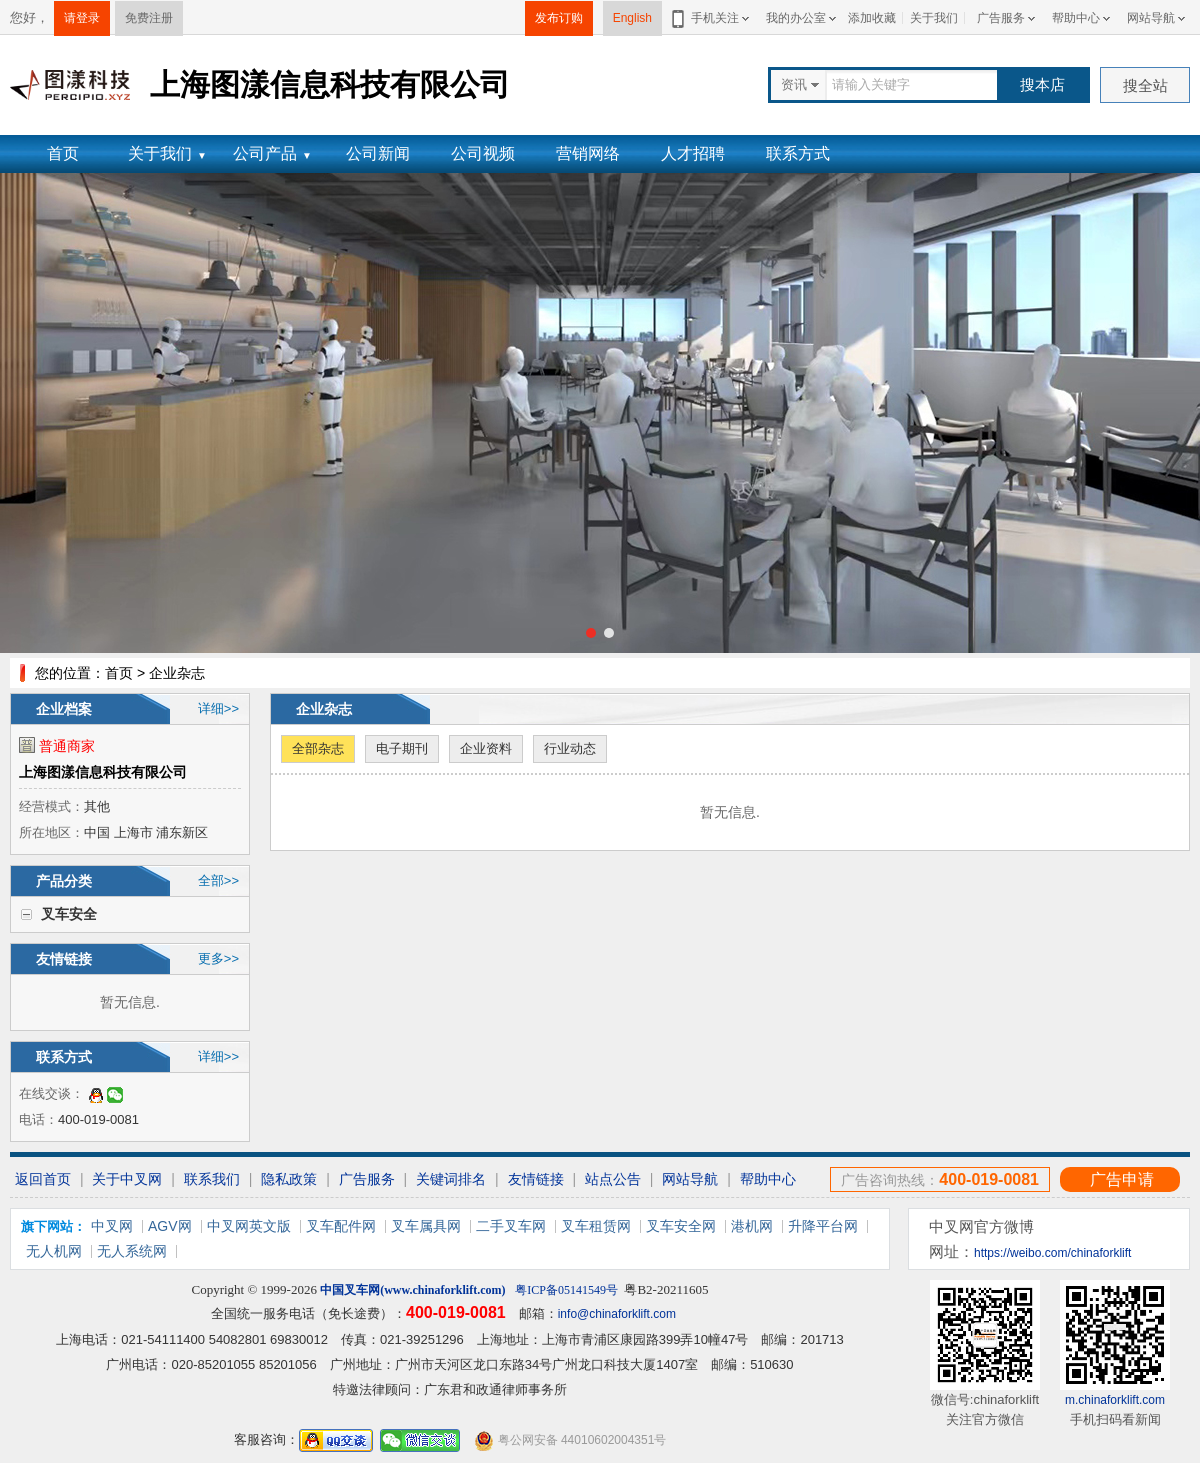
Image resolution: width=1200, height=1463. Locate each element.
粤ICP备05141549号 (566, 1290)
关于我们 (934, 18)
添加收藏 (872, 18)
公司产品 (272, 153)
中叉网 (112, 1226)
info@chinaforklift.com (617, 1314)
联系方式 (798, 153)
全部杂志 (318, 748)
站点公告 (613, 1179)
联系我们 (212, 1179)
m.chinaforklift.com (1115, 1400)
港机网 (752, 1226)
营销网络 (588, 153)
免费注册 (149, 18)
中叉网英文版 (249, 1226)
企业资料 (486, 748)
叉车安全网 (681, 1226)
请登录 (82, 18)
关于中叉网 (127, 1179)
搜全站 (1145, 85)
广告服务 (1001, 18)
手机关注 (711, 18)
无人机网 (54, 1251)
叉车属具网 (426, 1226)
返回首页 (43, 1179)
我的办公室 (796, 18)
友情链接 (536, 1179)
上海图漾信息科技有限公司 (103, 772)
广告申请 (1122, 1179)
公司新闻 (378, 153)
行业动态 (570, 748)
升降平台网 (823, 1226)
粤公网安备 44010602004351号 (570, 1440)
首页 (63, 153)
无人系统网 (132, 1251)
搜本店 (1042, 84)
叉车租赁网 (596, 1226)
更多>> (218, 958)
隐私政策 (289, 1179)
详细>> (218, 708)
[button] (591, 633)
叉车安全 (69, 914)
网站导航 (1151, 18)
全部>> (218, 880)
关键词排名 (451, 1179)
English (632, 18)
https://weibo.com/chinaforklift (1052, 1253)
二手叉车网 (511, 1226)
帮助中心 (1076, 18)
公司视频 (483, 153)
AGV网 (170, 1226)
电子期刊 (402, 748)
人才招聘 (693, 153)
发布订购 (559, 18)
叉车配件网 (341, 1226)
